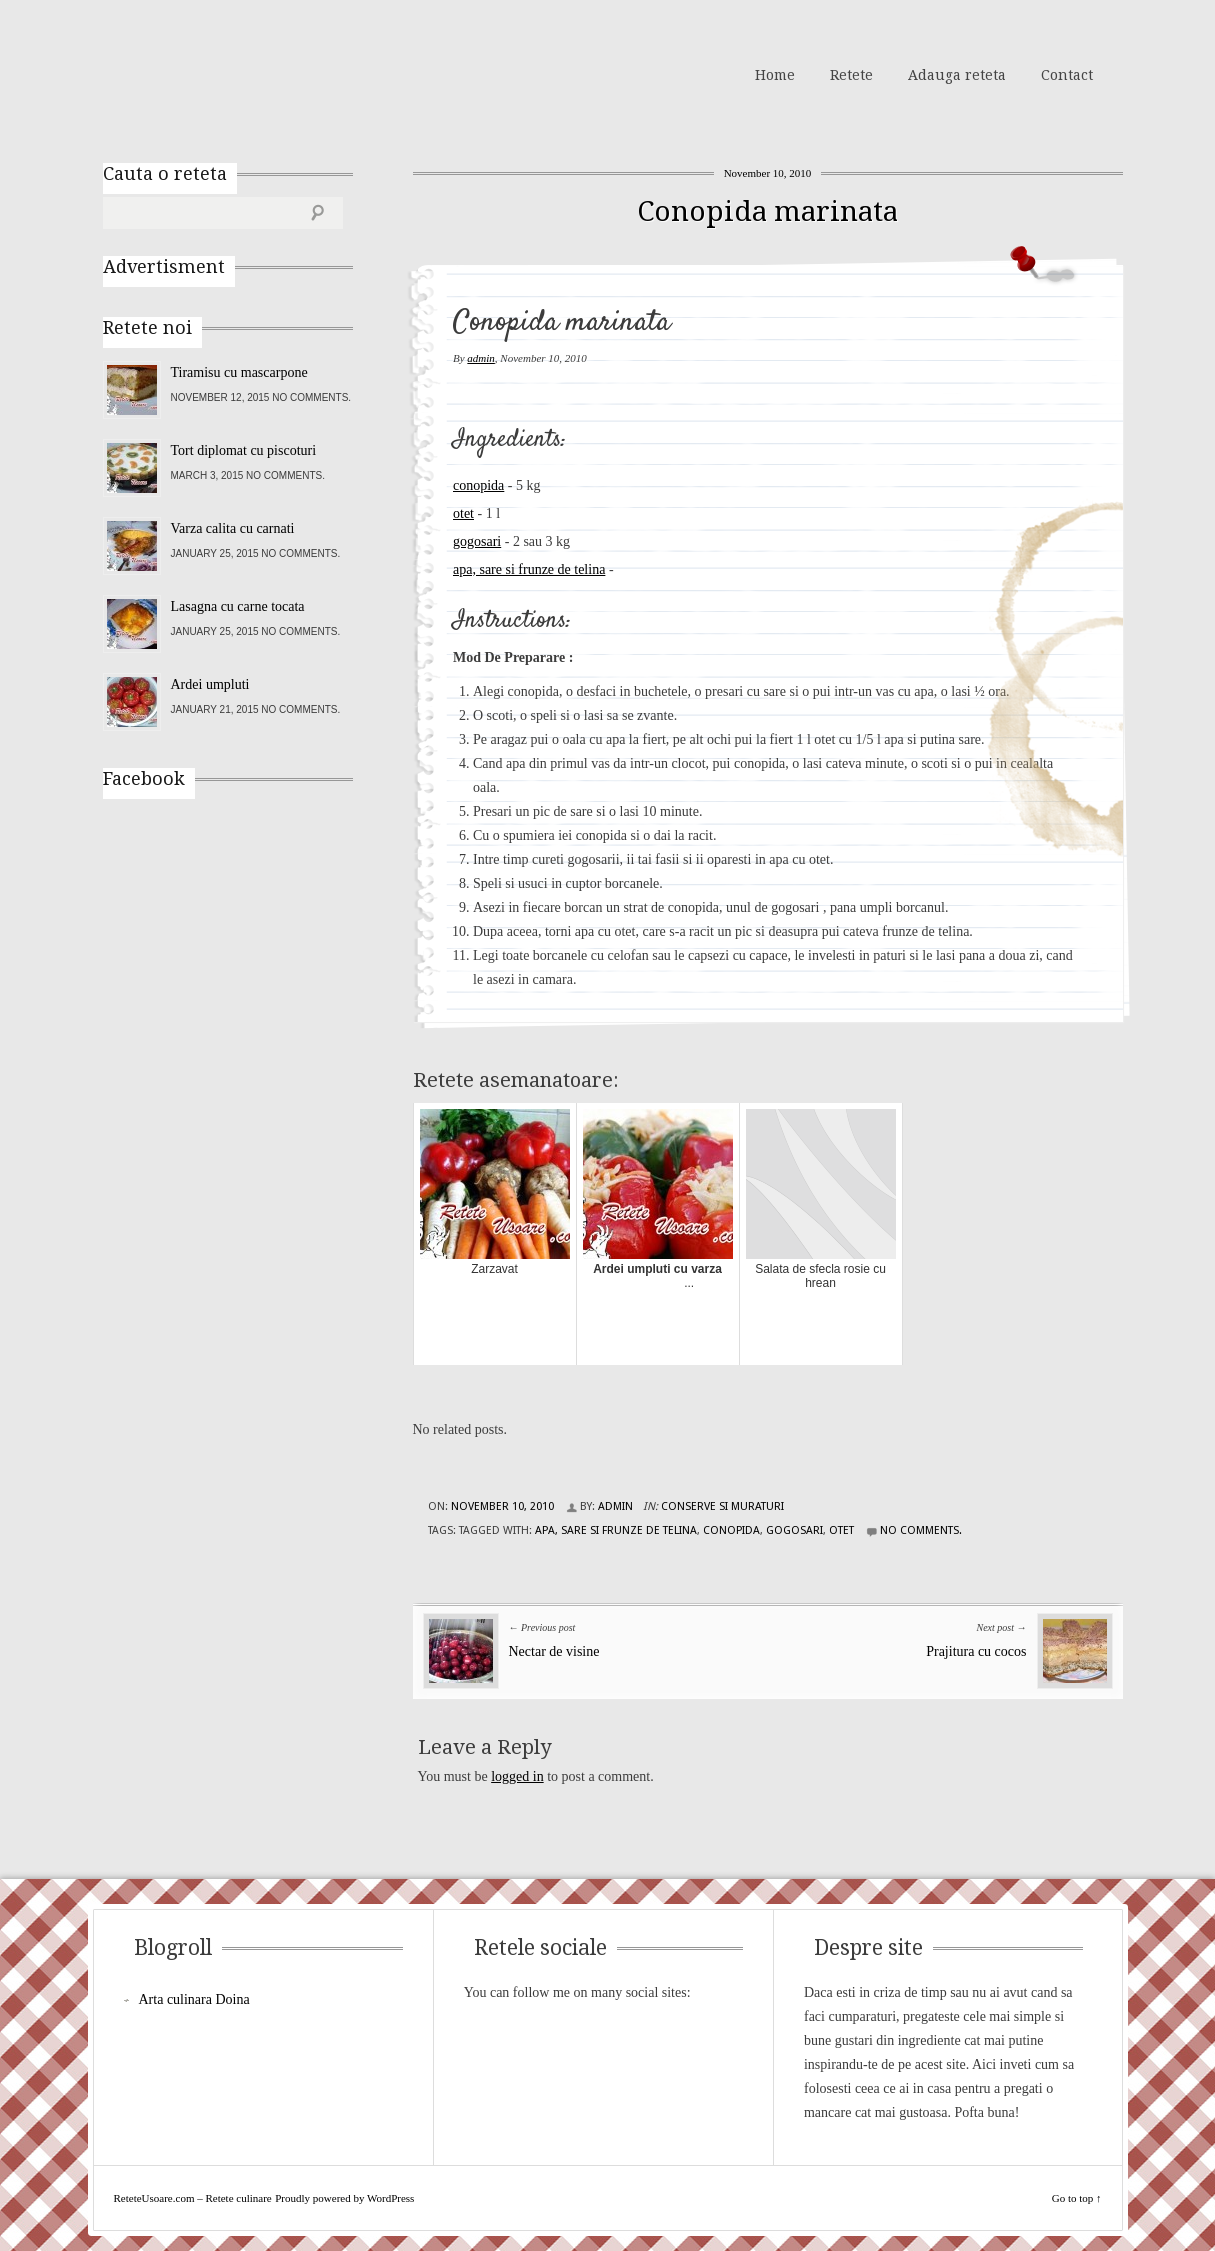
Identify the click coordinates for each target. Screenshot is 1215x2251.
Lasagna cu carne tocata (238, 606)
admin (481, 358)
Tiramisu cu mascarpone (239, 372)
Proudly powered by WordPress (344, 2198)
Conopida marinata (767, 211)
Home (775, 75)
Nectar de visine (554, 1651)
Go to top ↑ (1077, 2198)
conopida (478, 485)
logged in (517, 1776)
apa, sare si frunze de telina (529, 569)
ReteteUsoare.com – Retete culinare (247, 73)
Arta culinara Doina (194, 1999)
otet (463, 513)
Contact (1067, 75)
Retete (851, 75)
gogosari (477, 541)
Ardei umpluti (210, 684)
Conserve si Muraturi (722, 1506)
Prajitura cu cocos (976, 1651)
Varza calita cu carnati (233, 528)
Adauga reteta (957, 75)
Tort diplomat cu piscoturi (244, 450)
